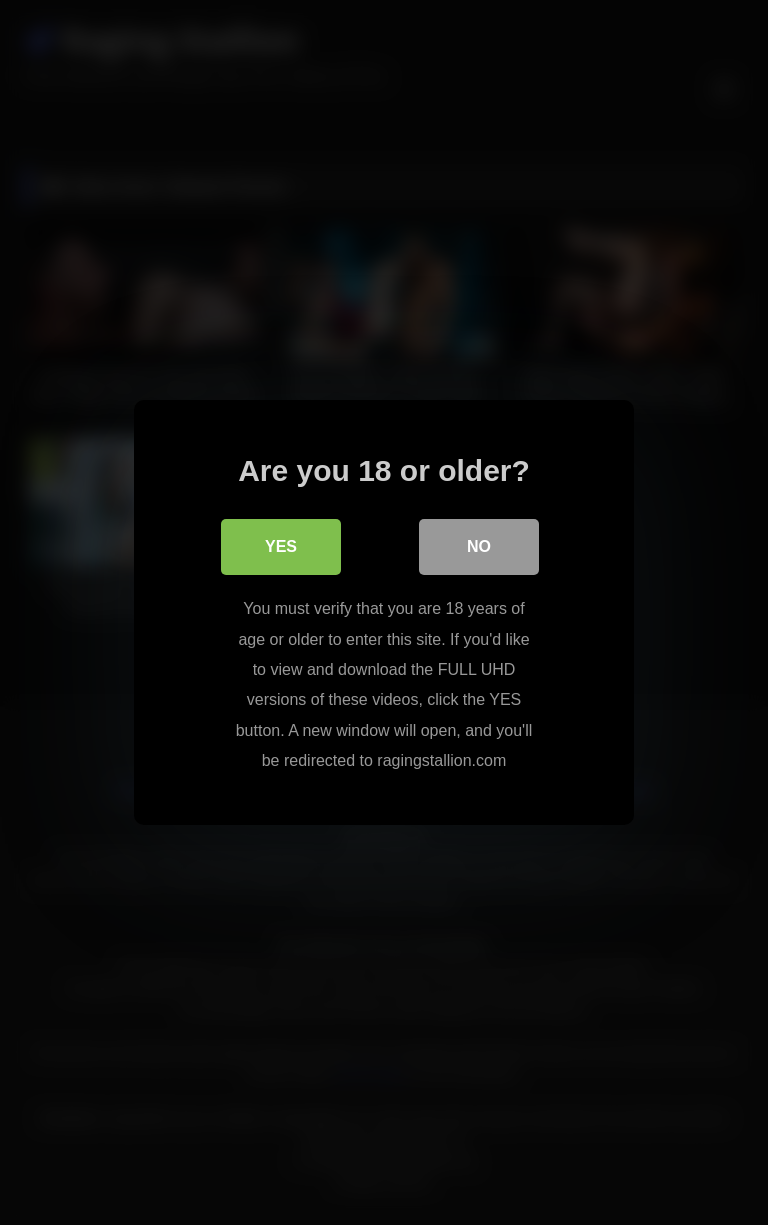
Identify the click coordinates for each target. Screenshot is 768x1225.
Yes (281, 546)
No (479, 546)
